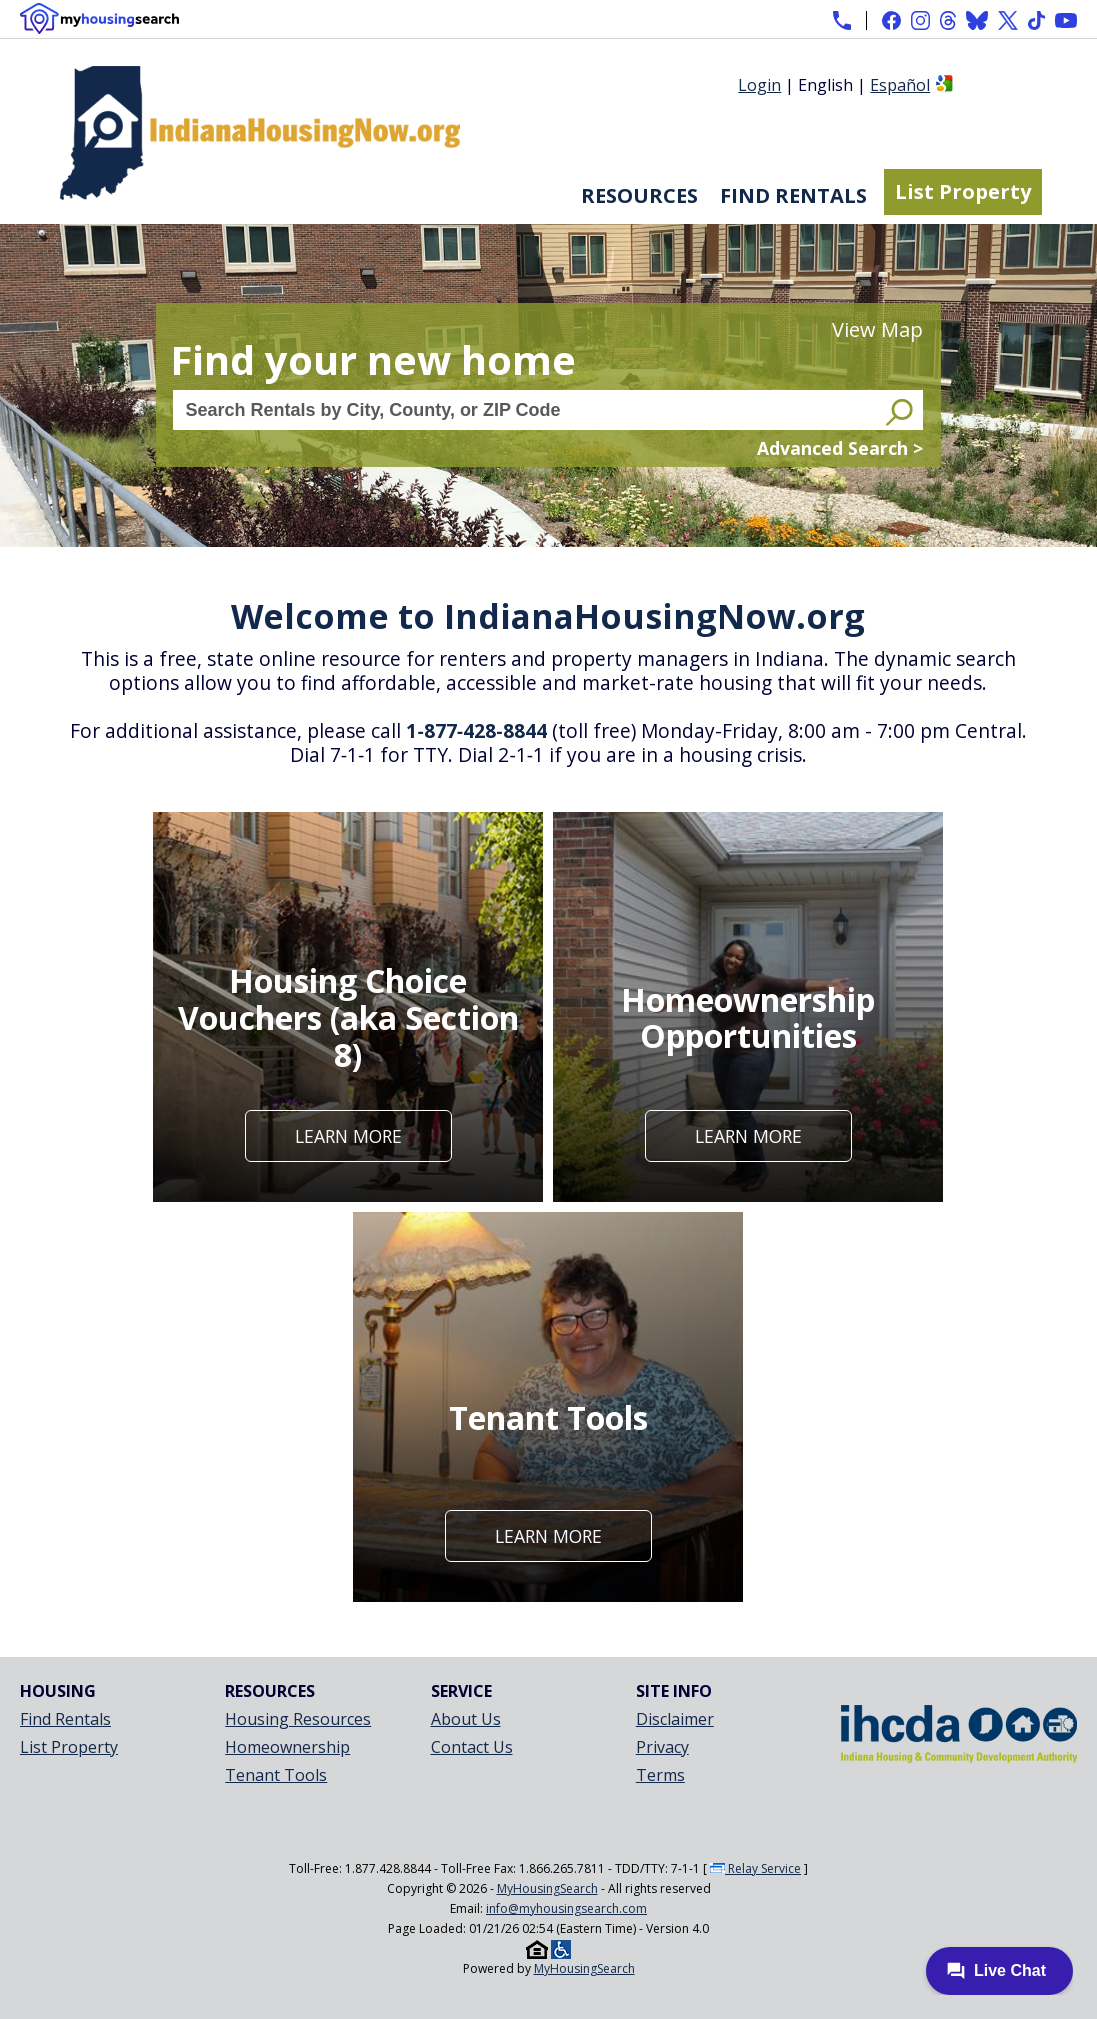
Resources (639, 195)
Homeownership (287, 1747)
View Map (877, 329)
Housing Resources (298, 1719)
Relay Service (755, 1868)
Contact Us (472, 1747)
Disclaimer (675, 1719)
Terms (660, 1775)
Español (900, 85)
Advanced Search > (840, 448)
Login (759, 85)
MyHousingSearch (547, 1888)
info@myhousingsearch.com (566, 1908)
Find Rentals (793, 195)
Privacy (662, 1747)
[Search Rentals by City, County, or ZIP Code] (527, 410)
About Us (466, 1719)
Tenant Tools (276, 1775)
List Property (963, 191)
